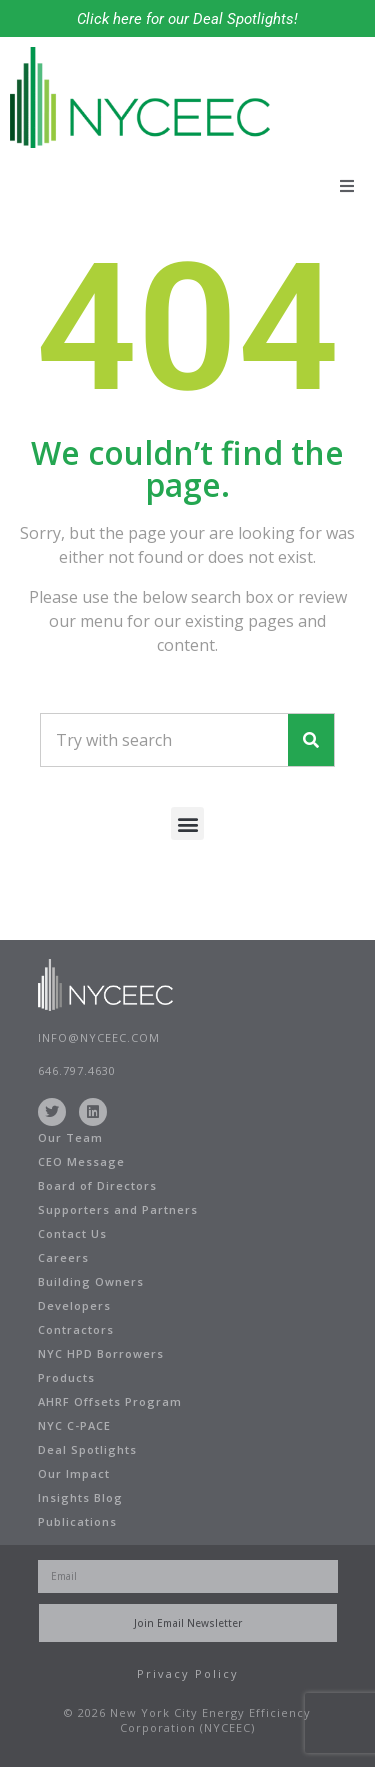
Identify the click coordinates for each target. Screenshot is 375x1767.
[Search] (311, 740)
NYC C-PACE (74, 1425)
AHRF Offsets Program (110, 1401)
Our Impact (74, 1473)
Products (66, 1377)
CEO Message (81, 1161)
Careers (63, 1257)
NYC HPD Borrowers (101, 1353)
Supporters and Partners (118, 1209)
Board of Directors (97, 1185)
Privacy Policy (188, 1673)
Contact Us (72, 1233)
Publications (77, 1521)
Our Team (70, 1137)
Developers (74, 1305)
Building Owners (91, 1281)
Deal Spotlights (87, 1449)
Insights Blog (80, 1497)
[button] (347, 186)
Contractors (76, 1329)
